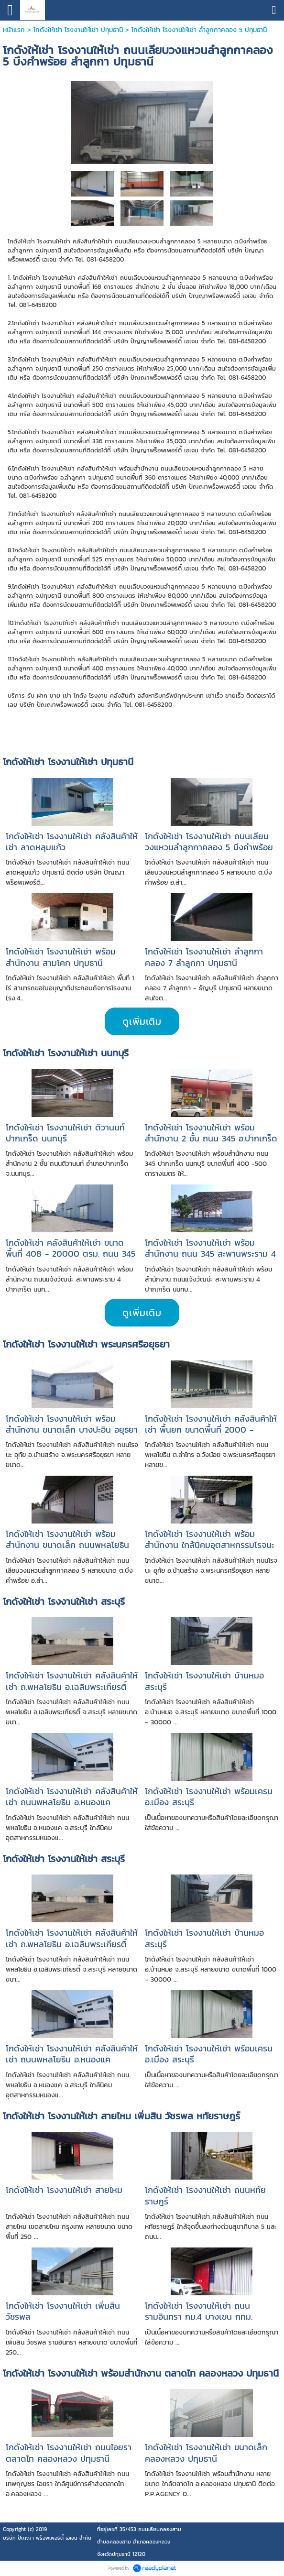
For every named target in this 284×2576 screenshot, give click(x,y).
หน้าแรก (14, 30)
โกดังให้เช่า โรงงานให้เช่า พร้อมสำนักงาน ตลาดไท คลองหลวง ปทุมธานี (141, 2373)
